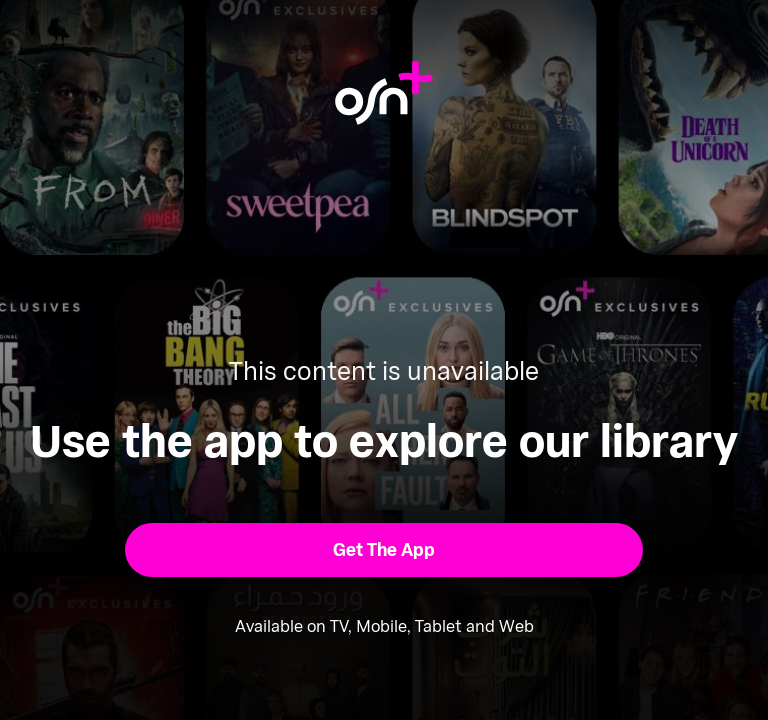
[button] (384, 550)
